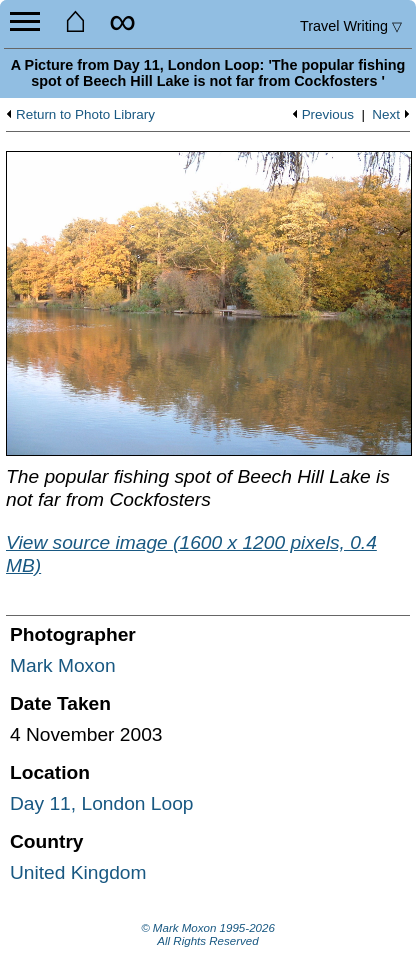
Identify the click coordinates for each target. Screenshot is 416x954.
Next (386, 115)
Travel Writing (351, 26)
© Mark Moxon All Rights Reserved (208, 935)
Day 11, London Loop (102, 803)
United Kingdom (78, 872)
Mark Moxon (63, 665)
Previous (328, 115)
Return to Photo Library (85, 115)
